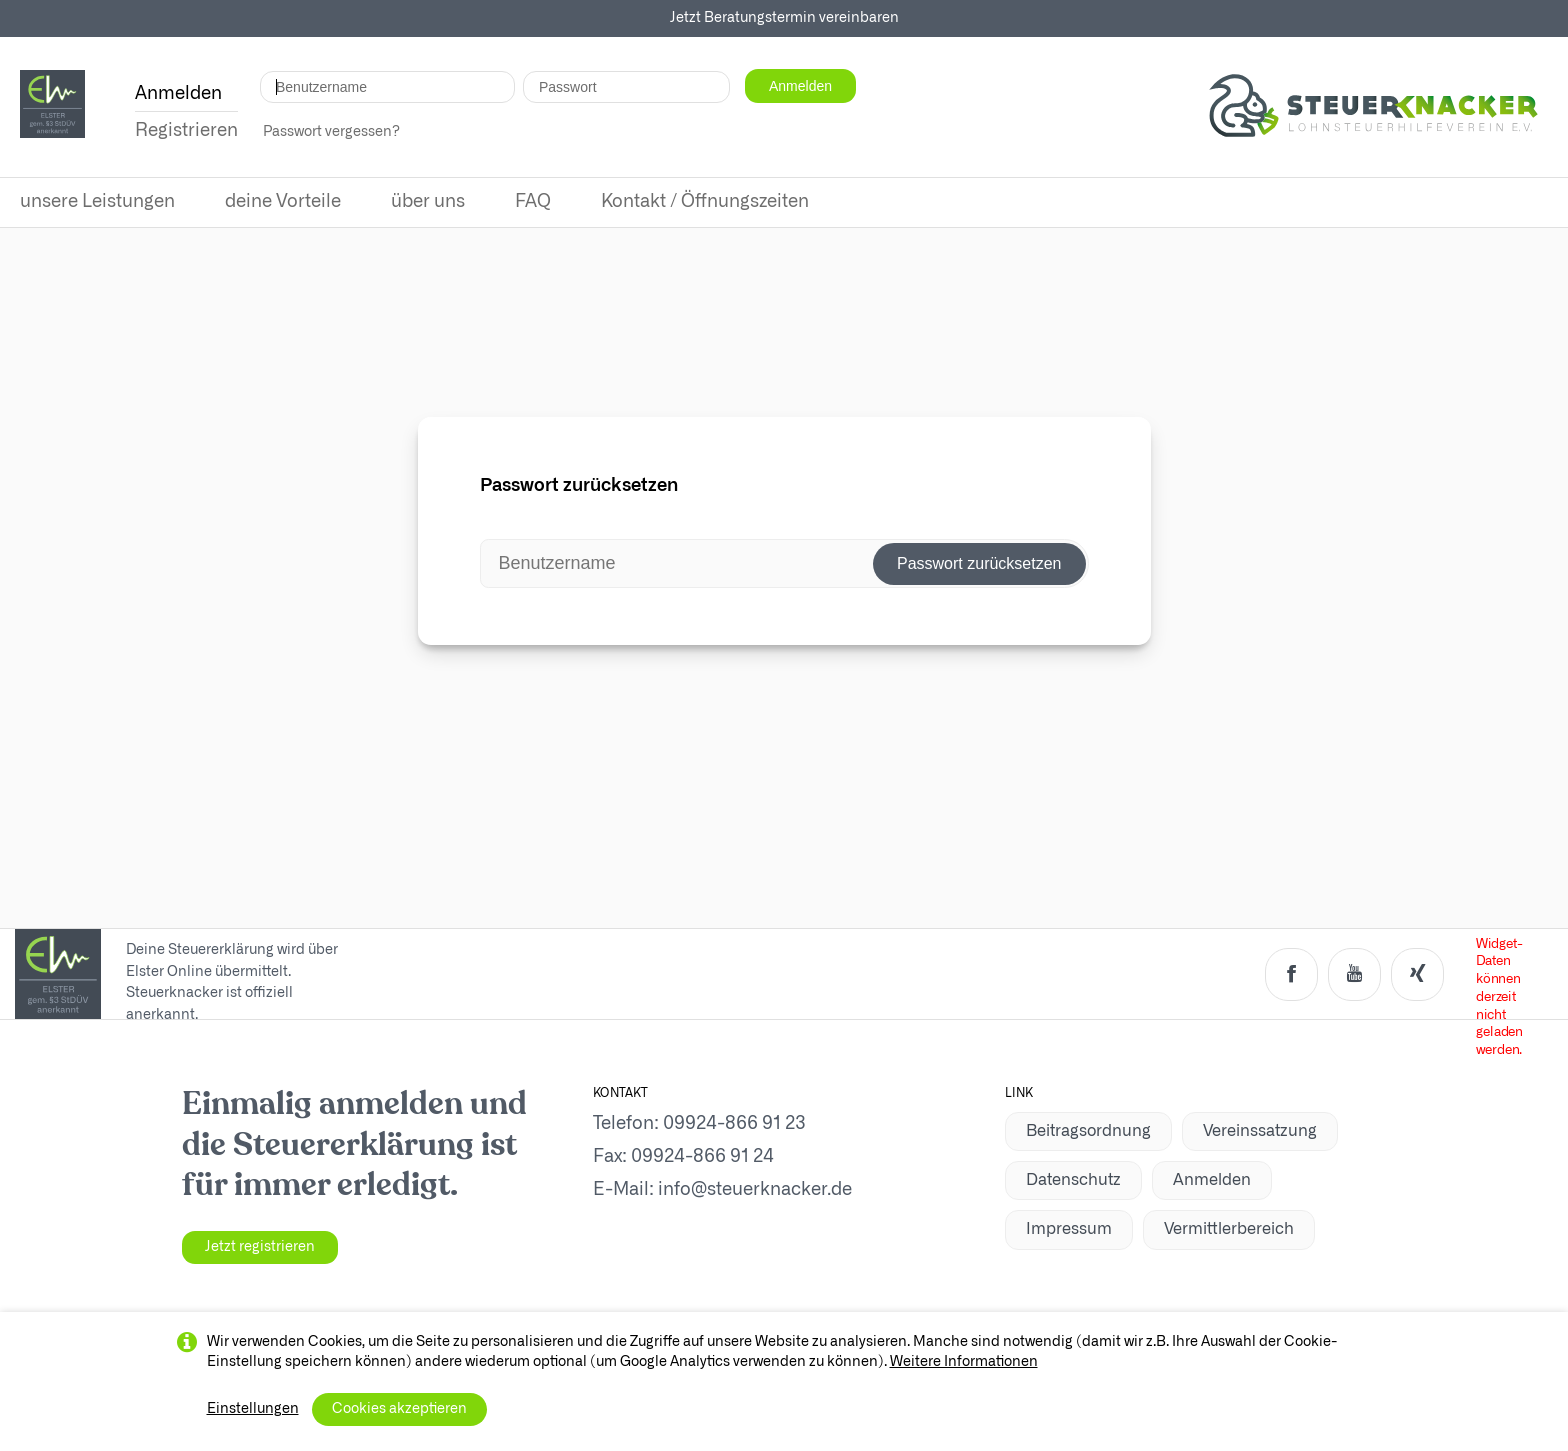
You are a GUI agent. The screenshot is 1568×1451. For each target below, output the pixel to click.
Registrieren (186, 131)
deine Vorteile (283, 202)
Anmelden (1212, 1180)
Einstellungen (253, 1409)
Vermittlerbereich (1229, 1229)
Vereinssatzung (1260, 1131)
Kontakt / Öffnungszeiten (705, 202)
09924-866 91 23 (734, 1124)
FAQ (533, 202)
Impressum (1069, 1229)
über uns (428, 202)
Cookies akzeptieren (399, 1409)
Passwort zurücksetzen (979, 563)
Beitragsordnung (1088, 1131)
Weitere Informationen (964, 1362)
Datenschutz (1073, 1180)
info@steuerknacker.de (755, 1190)
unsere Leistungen (97, 202)
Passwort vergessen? (331, 132)
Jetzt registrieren (260, 1247)
